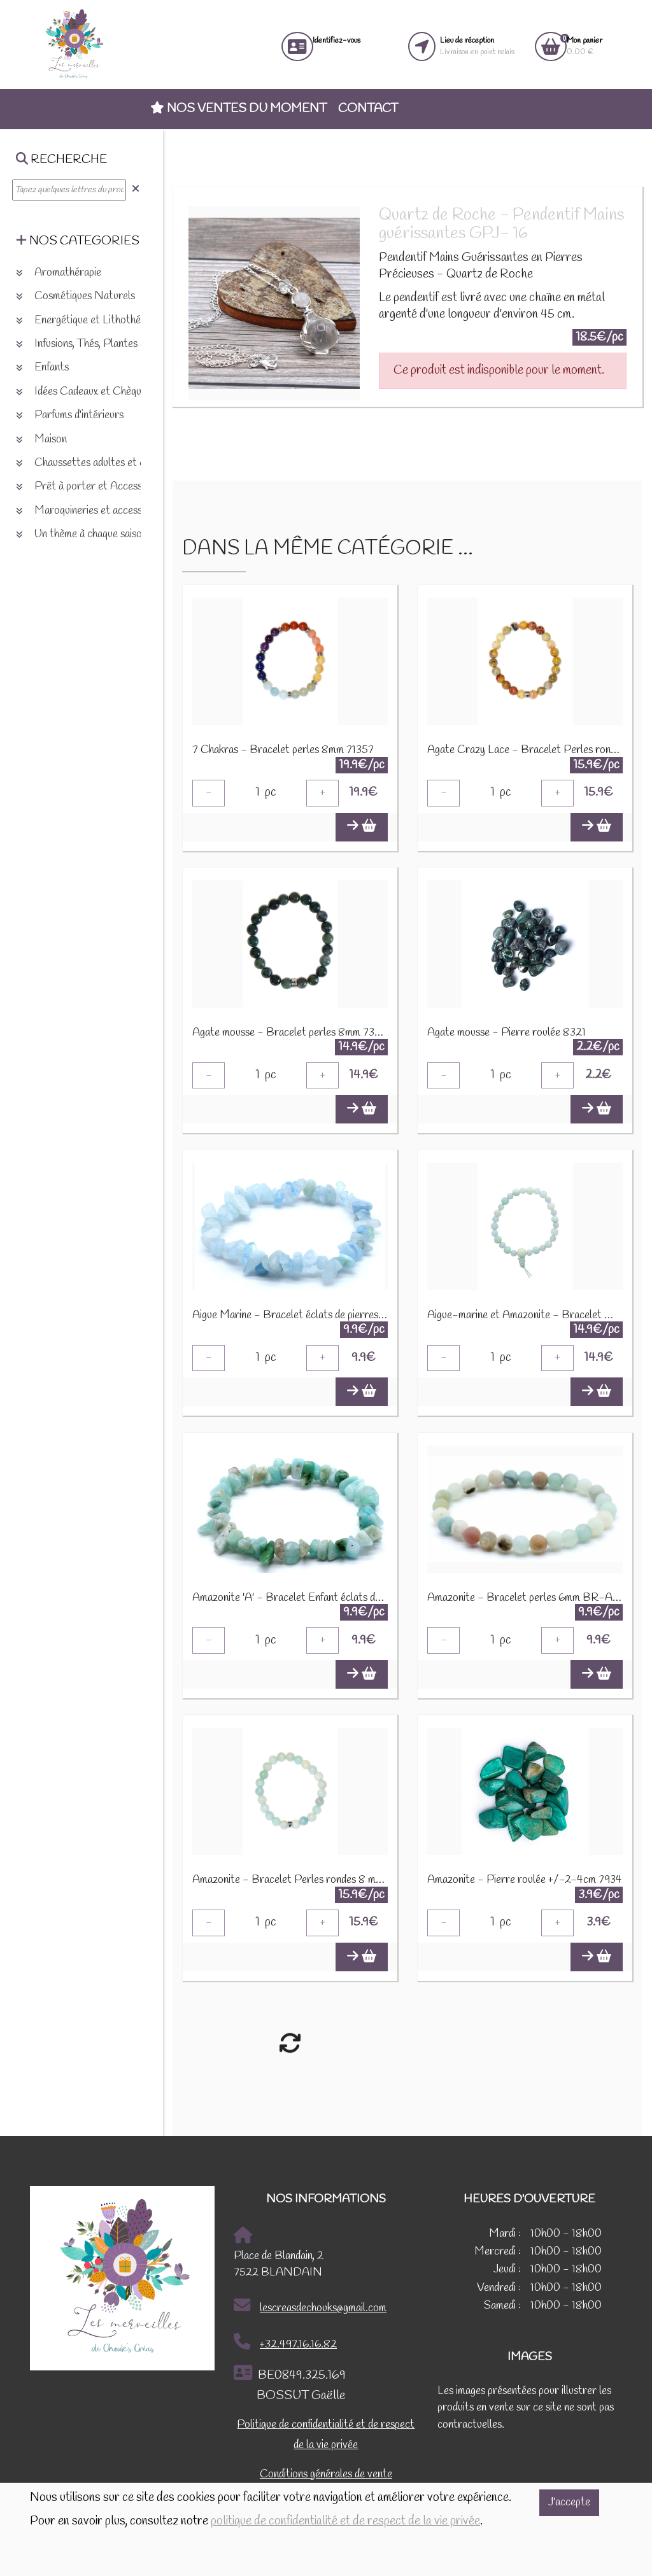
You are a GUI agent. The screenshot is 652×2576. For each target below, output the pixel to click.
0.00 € (584, 46)
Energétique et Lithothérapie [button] (89, 320)
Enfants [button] (42, 367)
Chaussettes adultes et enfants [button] (94, 463)
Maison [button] (41, 439)
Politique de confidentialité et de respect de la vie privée (326, 2437)
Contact (368, 109)
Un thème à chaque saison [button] (81, 534)
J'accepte (569, 2502)
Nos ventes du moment (238, 109)
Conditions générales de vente (326, 2477)
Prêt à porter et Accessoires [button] (90, 486)
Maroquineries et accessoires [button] (90, 510)
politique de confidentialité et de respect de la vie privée (345, 2521)
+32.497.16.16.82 (285, 2344)
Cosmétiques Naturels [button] (75, 296)
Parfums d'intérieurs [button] (70, 415)
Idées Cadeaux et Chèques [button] (83, 391)
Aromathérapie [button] (58, 272)
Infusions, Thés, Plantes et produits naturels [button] (121, 344)
